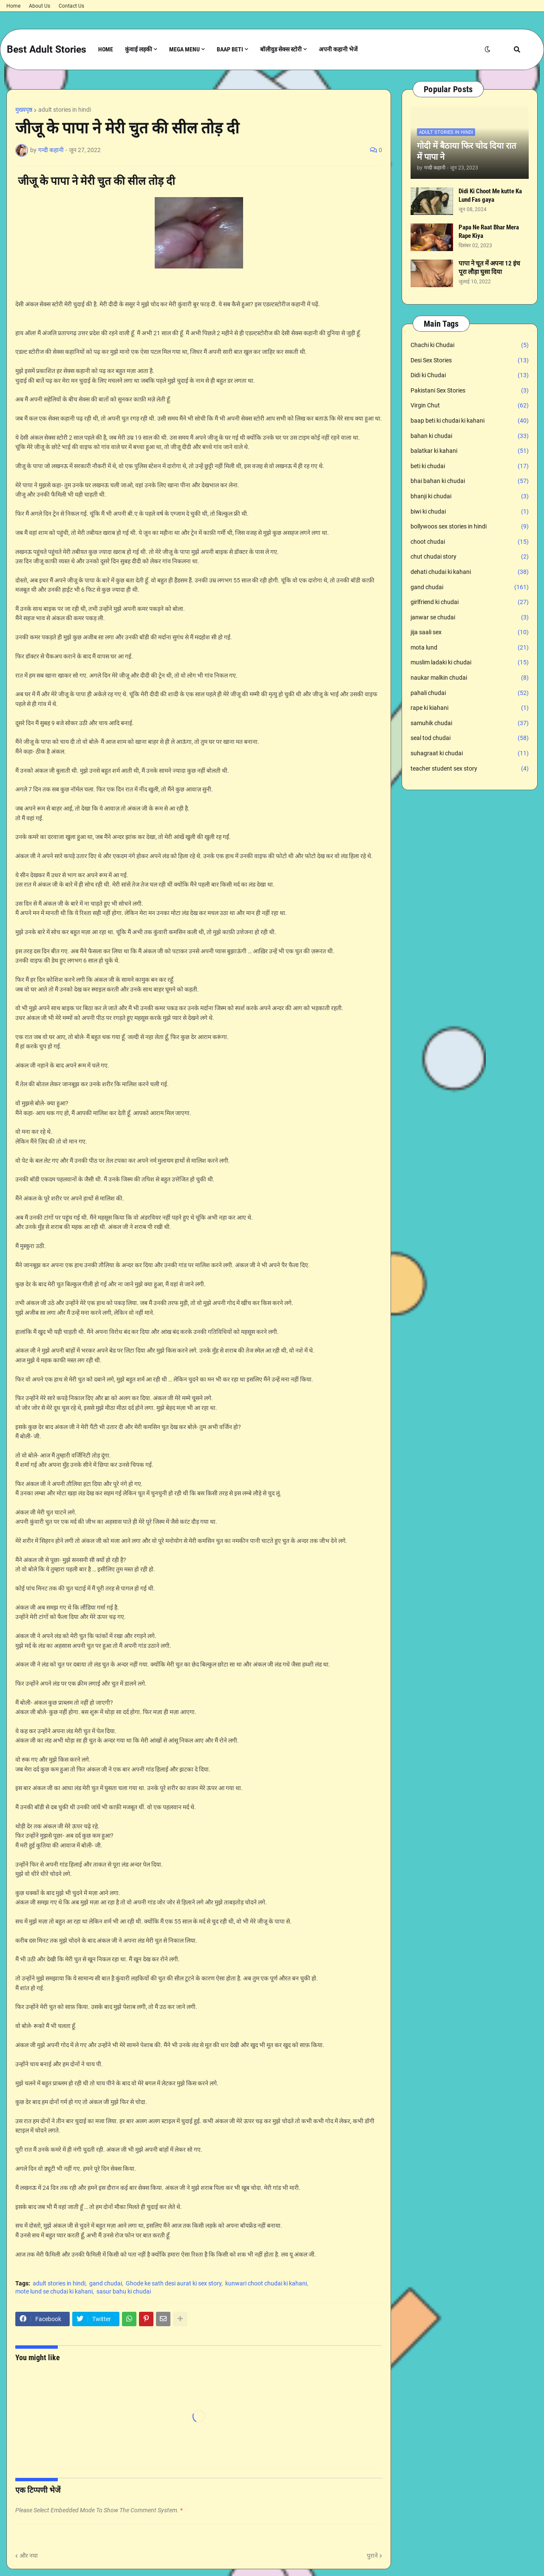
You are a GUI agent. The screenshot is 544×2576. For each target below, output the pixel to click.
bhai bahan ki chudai (470, 481)
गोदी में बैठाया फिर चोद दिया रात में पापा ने (466, 151)
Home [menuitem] (105, 49)
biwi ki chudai (470, 512)
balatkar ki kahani (470, 451)
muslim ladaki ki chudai (470, 662)
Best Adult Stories (46, 49)
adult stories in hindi (64, 110)
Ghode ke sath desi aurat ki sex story (173, 2283)
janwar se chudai (470, 617)
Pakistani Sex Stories (470, 391)
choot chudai (470, 542)
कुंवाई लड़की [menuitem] (138, 49)
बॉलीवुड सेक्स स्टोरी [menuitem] (281, 49)
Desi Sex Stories (470, 360)
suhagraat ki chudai (470, 753)
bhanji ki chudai (470, 496)
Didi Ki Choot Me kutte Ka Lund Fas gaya (490, 195)
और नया (29, 2555)
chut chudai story (470, 557)
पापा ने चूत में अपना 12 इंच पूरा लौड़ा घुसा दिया (489, 268)
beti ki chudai (470, 466)
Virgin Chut (470, 405)
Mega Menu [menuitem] (184, 49)
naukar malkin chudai (470, 678)
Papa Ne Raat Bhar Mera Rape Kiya (489, 231)
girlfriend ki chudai (470, 602)
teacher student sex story (470, 769)
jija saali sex (470, 632)
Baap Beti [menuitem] (230, 49)
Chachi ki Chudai (470, 345)
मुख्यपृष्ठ (23, 110)
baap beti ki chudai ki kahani (470, 421)
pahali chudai (470, 693)
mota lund (470, 648)
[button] (487, 49)
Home (13, 6)
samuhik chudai (470, 723)
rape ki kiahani (470, 708)
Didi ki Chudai (470, 375)
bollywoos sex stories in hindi (470, 527)
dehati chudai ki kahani (470, 572)
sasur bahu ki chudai (123, 2291)
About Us (39, 6)
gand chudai (105, 2283)
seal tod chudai (470, 738)
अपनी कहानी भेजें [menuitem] (338, 49)
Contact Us (71, 6)
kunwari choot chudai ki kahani (266, 2283)
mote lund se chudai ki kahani (54, 2291)
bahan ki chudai (470, 436)
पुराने (372, 2555)
